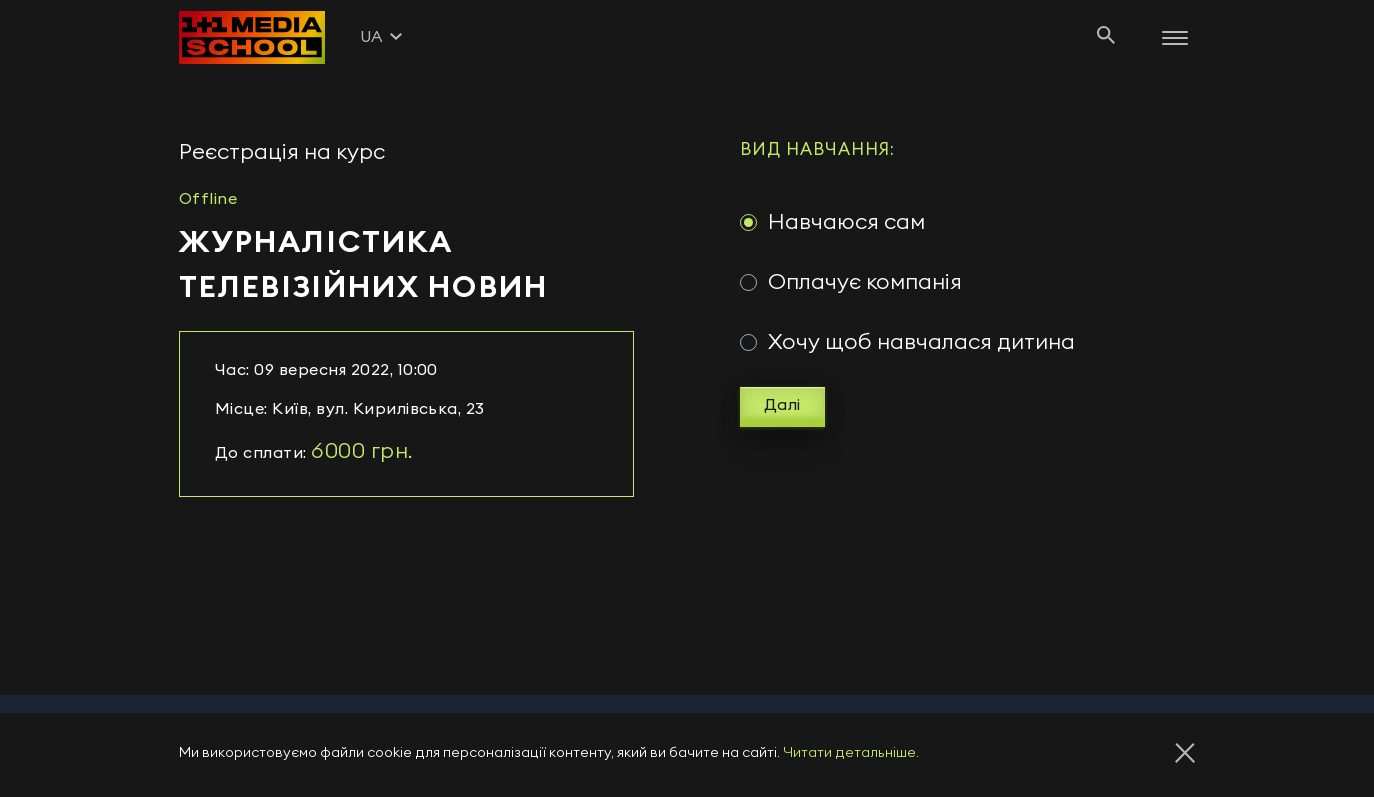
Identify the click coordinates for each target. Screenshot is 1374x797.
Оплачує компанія (865, 282)
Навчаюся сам (846, 222)
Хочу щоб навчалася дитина (921, 342)
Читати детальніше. (851, 753)
